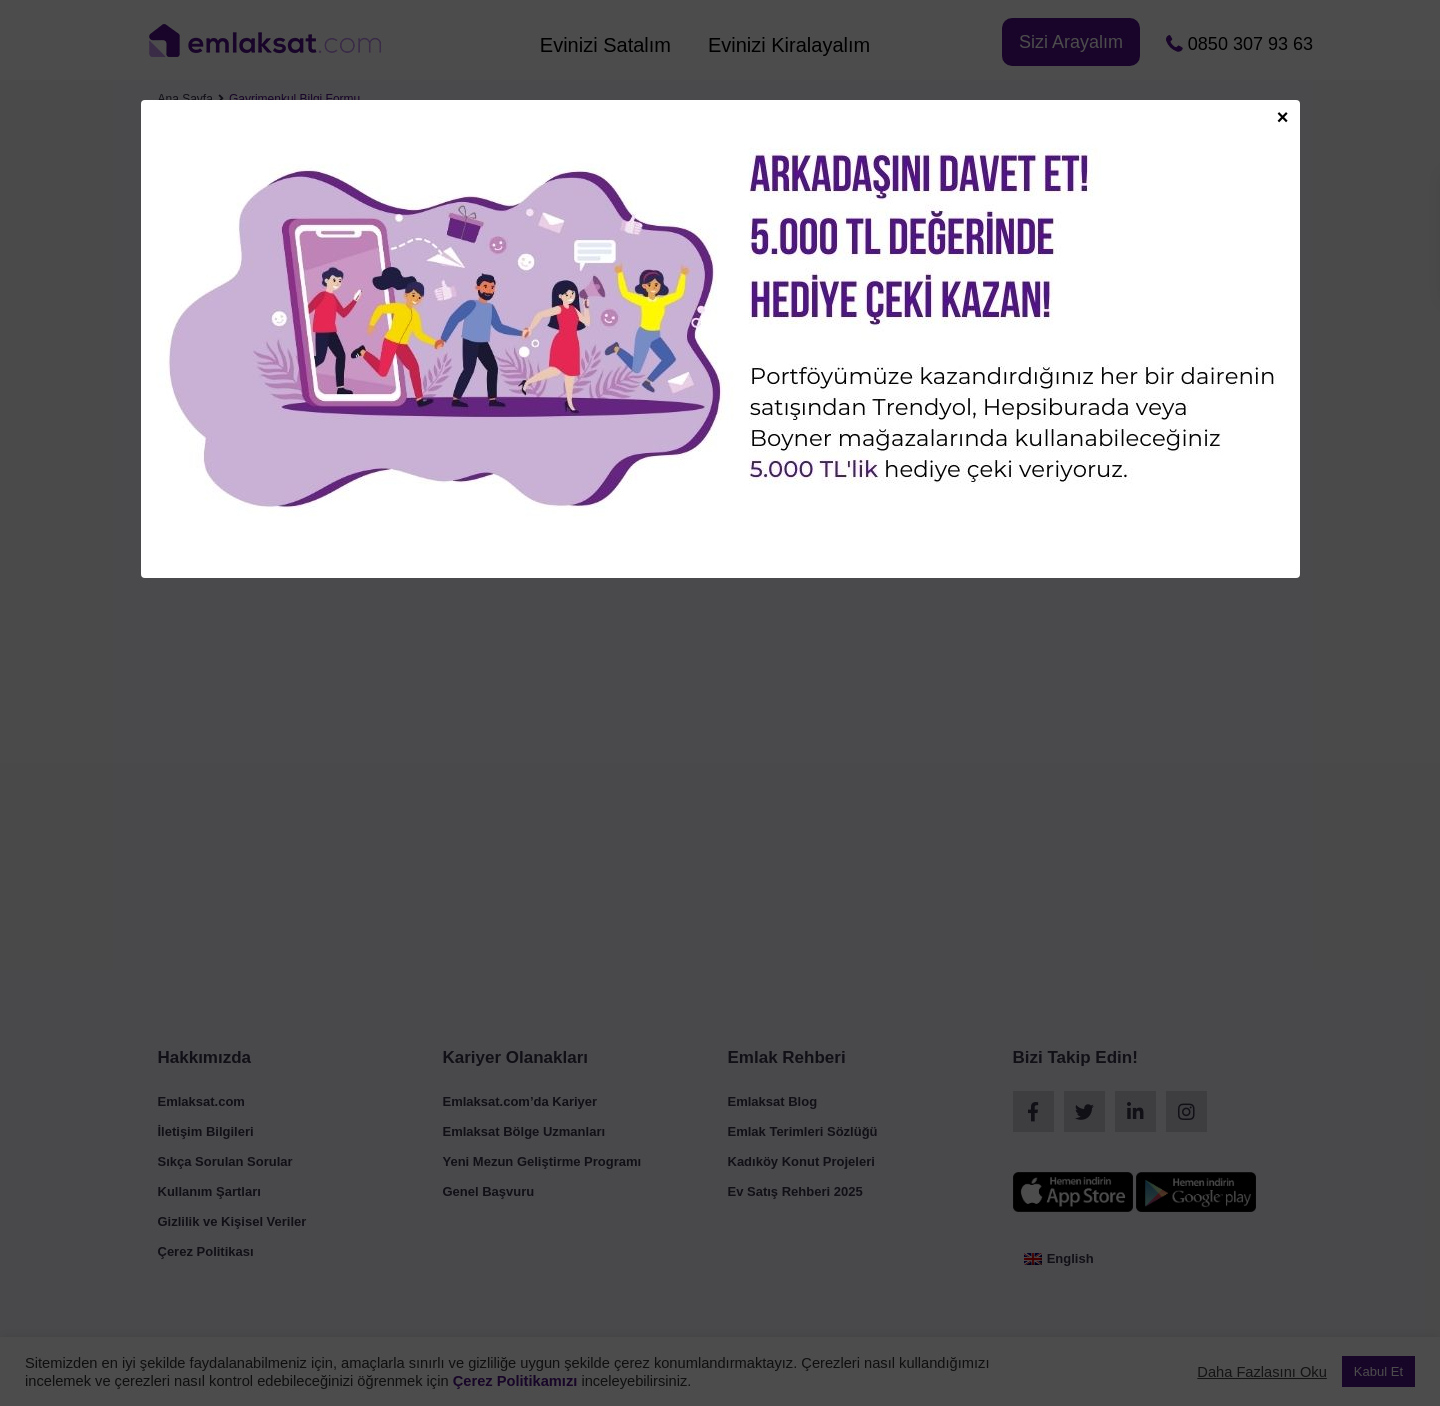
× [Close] (1283, 116)
